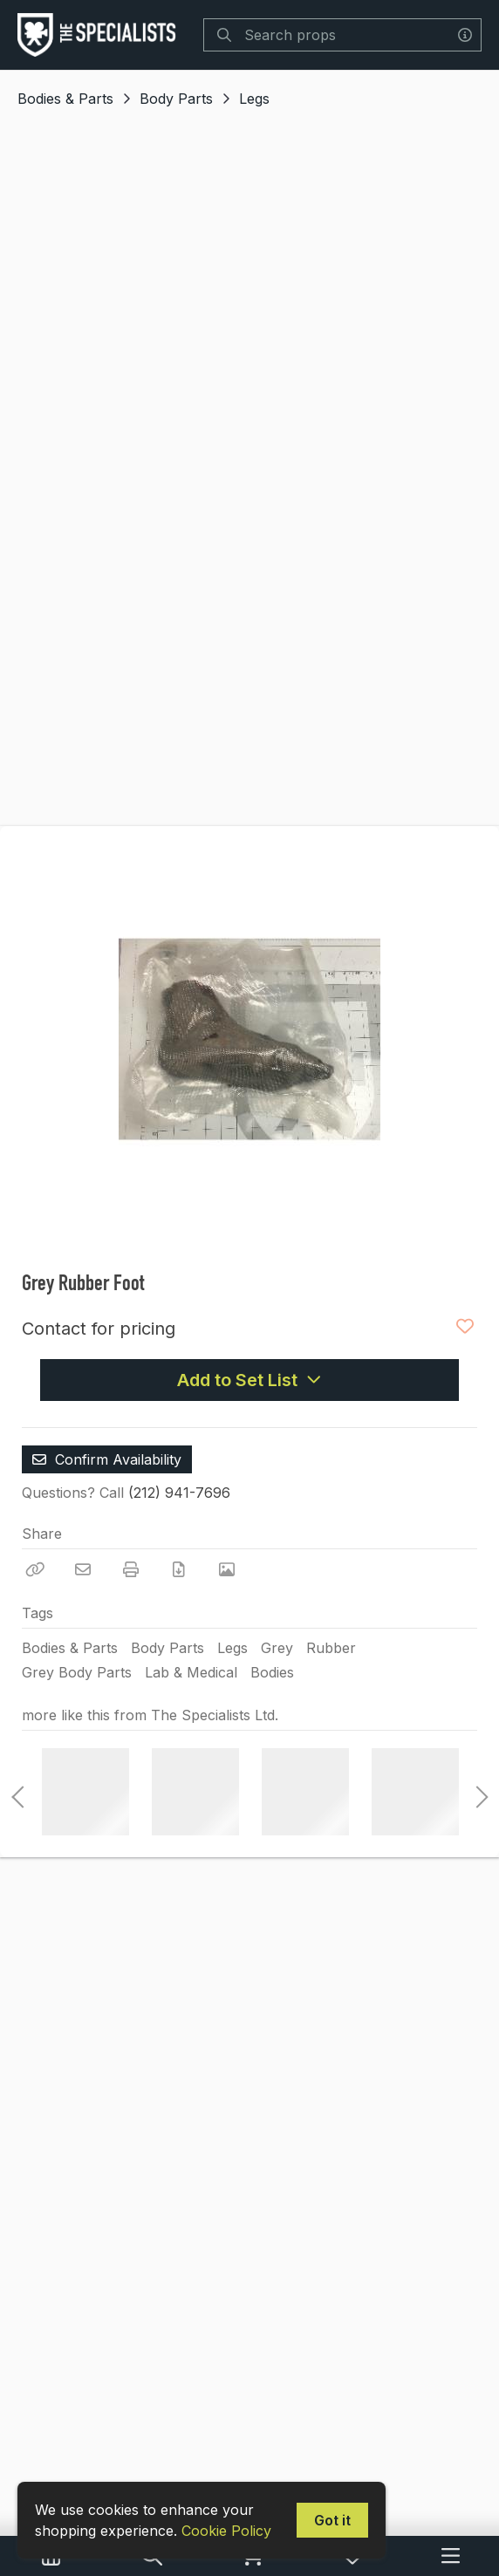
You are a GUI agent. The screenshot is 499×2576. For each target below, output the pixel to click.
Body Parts (176, 98)
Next (477, 1791)
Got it (332, 2520)
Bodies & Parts (65, 98)
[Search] (224, 35)
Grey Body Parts (77, 1672)
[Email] (83, 1569)
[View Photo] (227, 1569)
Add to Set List (249, 1380)
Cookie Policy (226, 2530)
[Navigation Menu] (450, 2556)
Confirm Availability (106, 1459)
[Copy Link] (35, 1569)
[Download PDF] (179, 1569)
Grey (277, 1648)
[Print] (131, 1569)
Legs (254, 98)
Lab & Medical (191, 1672)
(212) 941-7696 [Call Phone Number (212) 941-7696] (179, 1492)
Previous (17, 1791)
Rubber (331, 1648)
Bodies (272, 1672)
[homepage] (101, 35)
